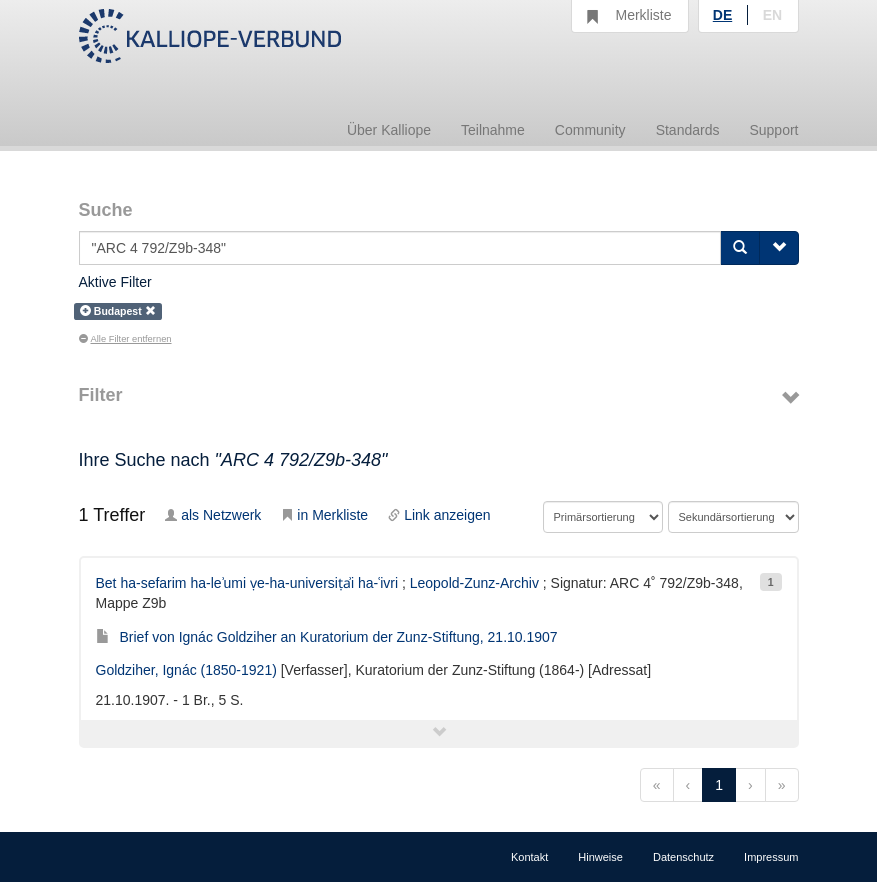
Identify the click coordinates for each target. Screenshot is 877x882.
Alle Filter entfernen (125, 339)
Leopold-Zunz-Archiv (474, 583)
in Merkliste (324, 515)
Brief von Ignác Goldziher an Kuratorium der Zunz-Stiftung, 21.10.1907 (327, 637)
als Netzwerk (213, 515)
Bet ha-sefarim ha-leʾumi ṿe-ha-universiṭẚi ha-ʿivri (247, 583)
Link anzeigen (439, 515)
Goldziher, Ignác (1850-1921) (186, 670)
